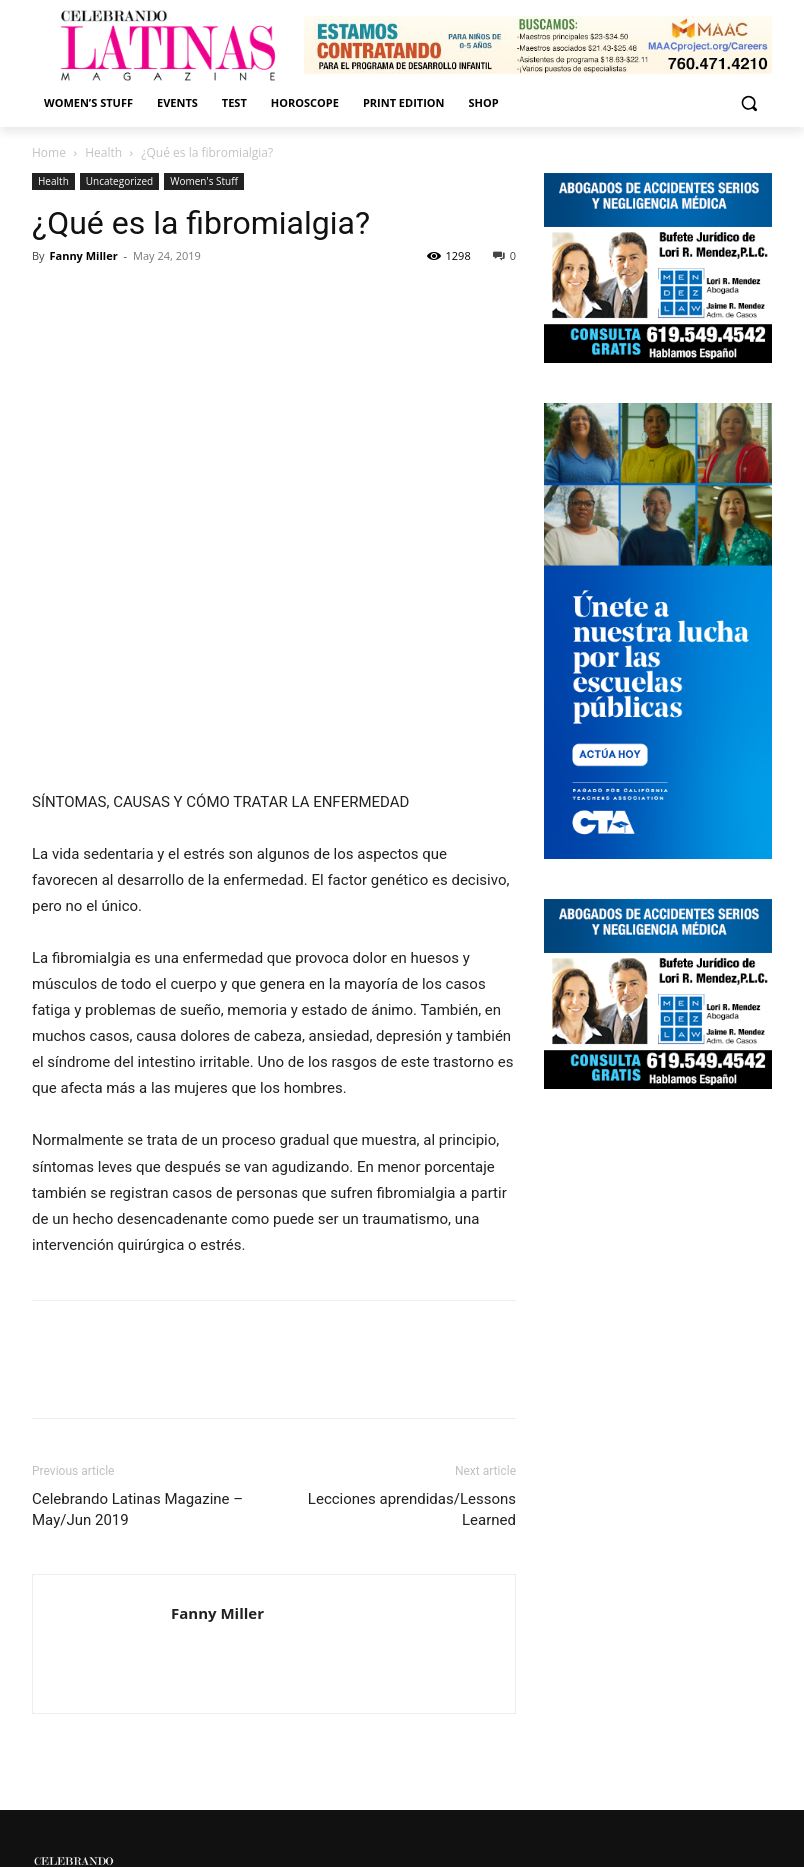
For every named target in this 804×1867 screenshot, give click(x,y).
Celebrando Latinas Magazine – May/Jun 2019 (137, 1509)
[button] (748, 103)
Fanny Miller (83, 255)
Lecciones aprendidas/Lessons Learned (412, 1509)
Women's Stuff (204, 181)
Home (49, 152)
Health (103, 152)
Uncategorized (119, 181)
